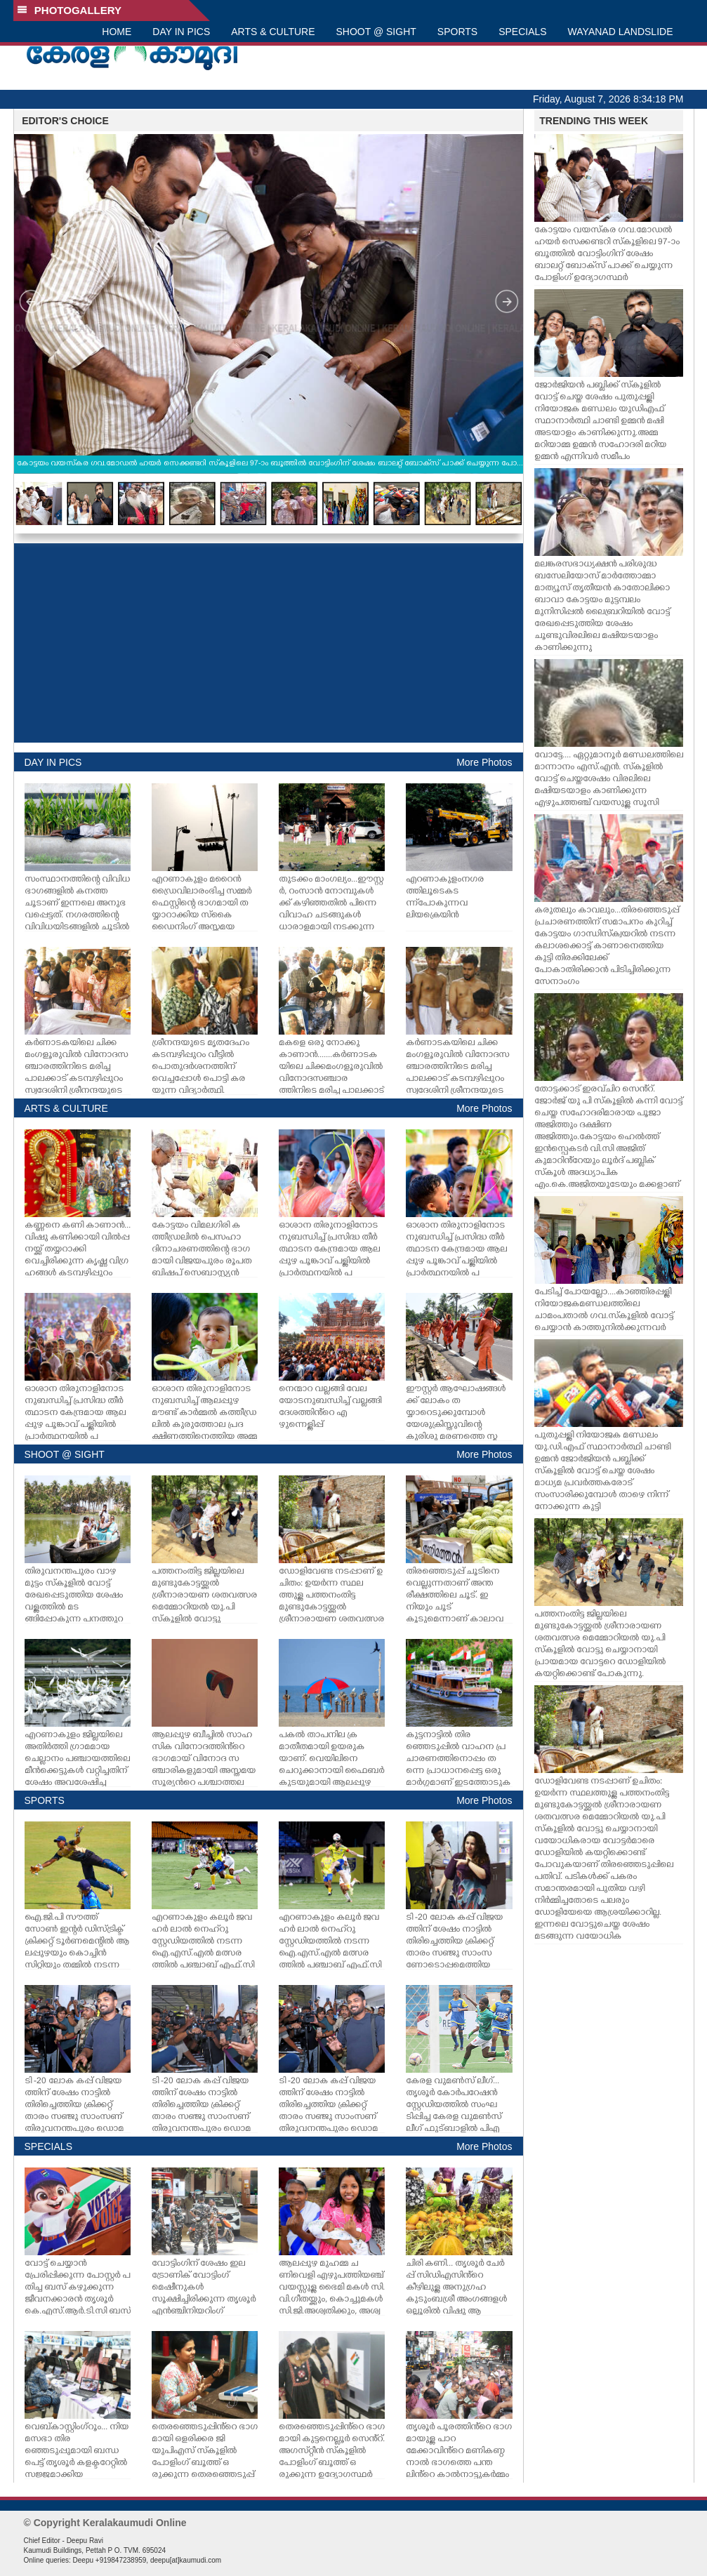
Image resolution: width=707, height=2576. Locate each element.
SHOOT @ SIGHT (376, 31)
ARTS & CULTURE (273, 31)
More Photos (484, 762)
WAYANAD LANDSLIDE (620, 31)
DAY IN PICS (181, 31)
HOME (116, 31)
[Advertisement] (268, 643)
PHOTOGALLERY (69, 10)
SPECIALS (522, 31)
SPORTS (457, 31)
